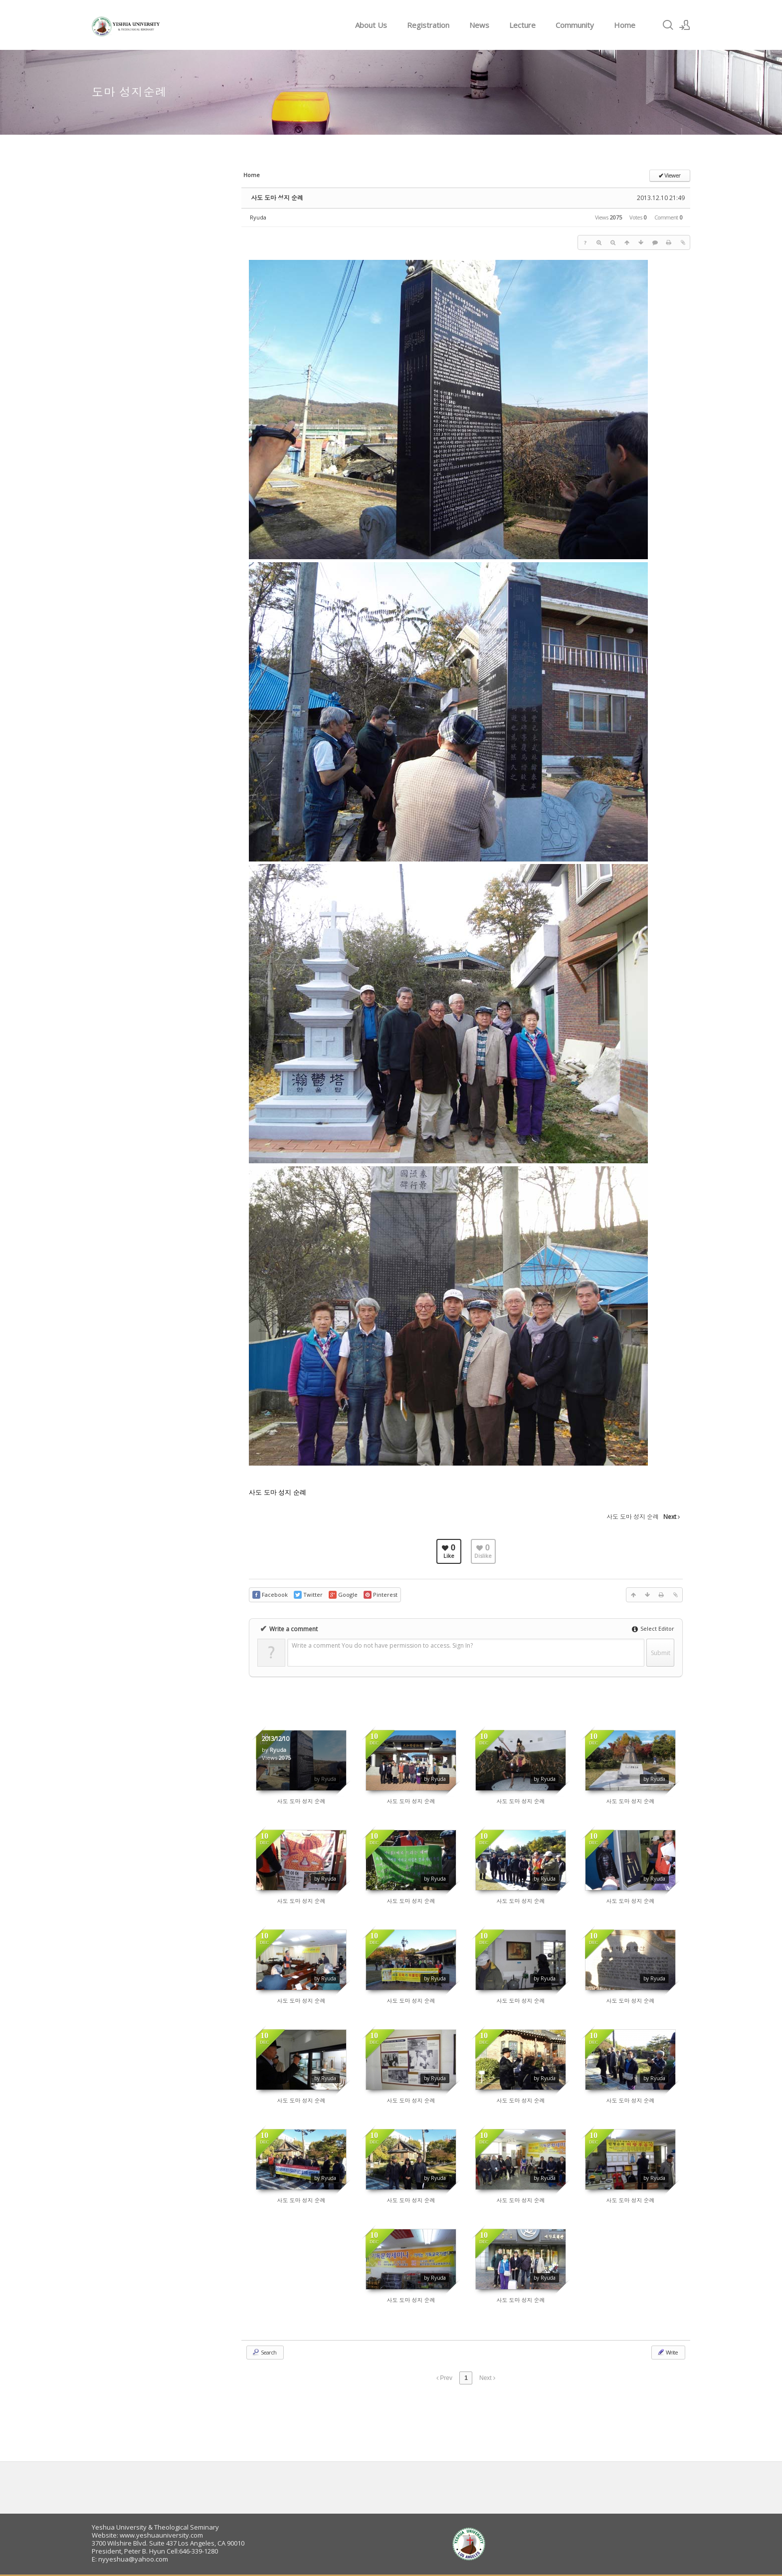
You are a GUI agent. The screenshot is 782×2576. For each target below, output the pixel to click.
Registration (428, 25)
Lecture (522, 25)
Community (575, 25)
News (479, 25)
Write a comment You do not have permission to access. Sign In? (382, 1645)
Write (667, 2352)
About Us (371, 25)
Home (624, 25)
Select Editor (653, 1628)
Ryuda (258, 217)
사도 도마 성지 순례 (277, 198)
